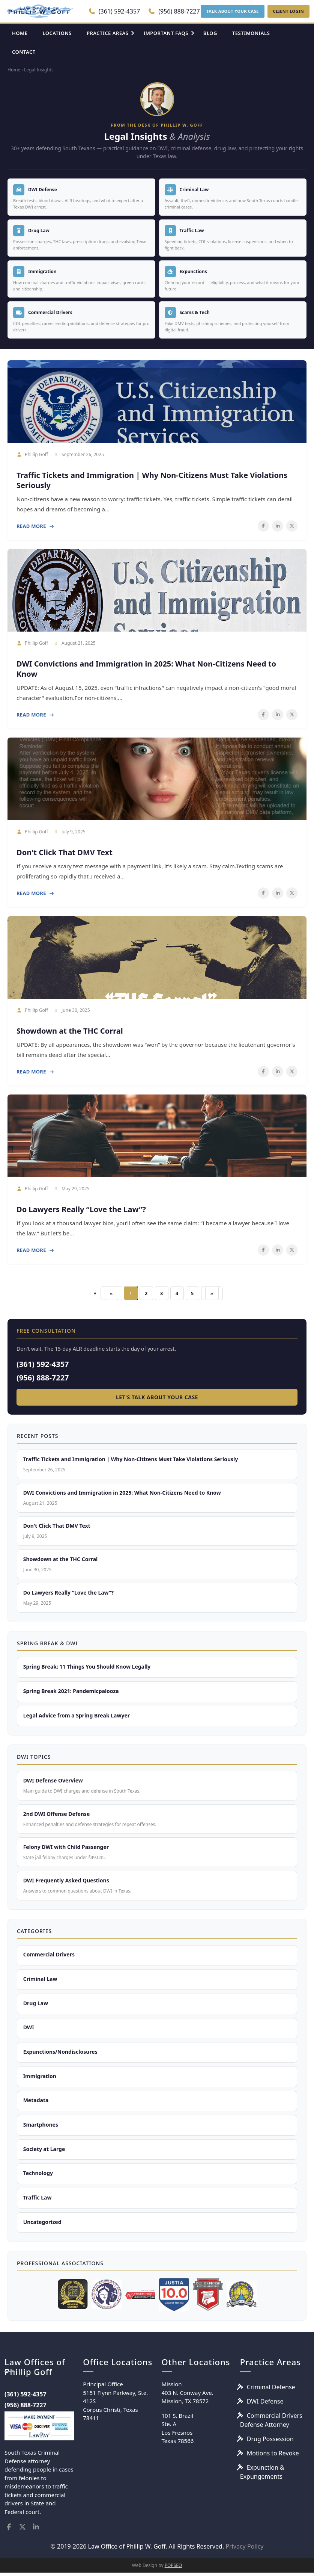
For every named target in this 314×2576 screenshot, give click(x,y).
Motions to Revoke (273, 2456)
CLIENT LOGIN (288, 11)
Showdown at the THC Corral (70, 1031)
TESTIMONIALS (251, 33)
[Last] (212, 1293)
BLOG (210, 33)
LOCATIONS (57, 33)
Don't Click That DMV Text (65, 852)
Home (14, 70)
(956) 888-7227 (174, 11)
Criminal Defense (271, 2390)
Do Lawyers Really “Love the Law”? (81, 1209)
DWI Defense (265, 2404)
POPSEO (173, 2568)
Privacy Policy (244, 2550)
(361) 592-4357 (114, 11)
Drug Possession (270, 2442)
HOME (19, 33)
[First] (111, 1293)
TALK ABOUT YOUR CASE (232, 11)
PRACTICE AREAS (108, 33)
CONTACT (24, 51)
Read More (35, 526)
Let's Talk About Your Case (157, 1397)
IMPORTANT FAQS (165, 33)
